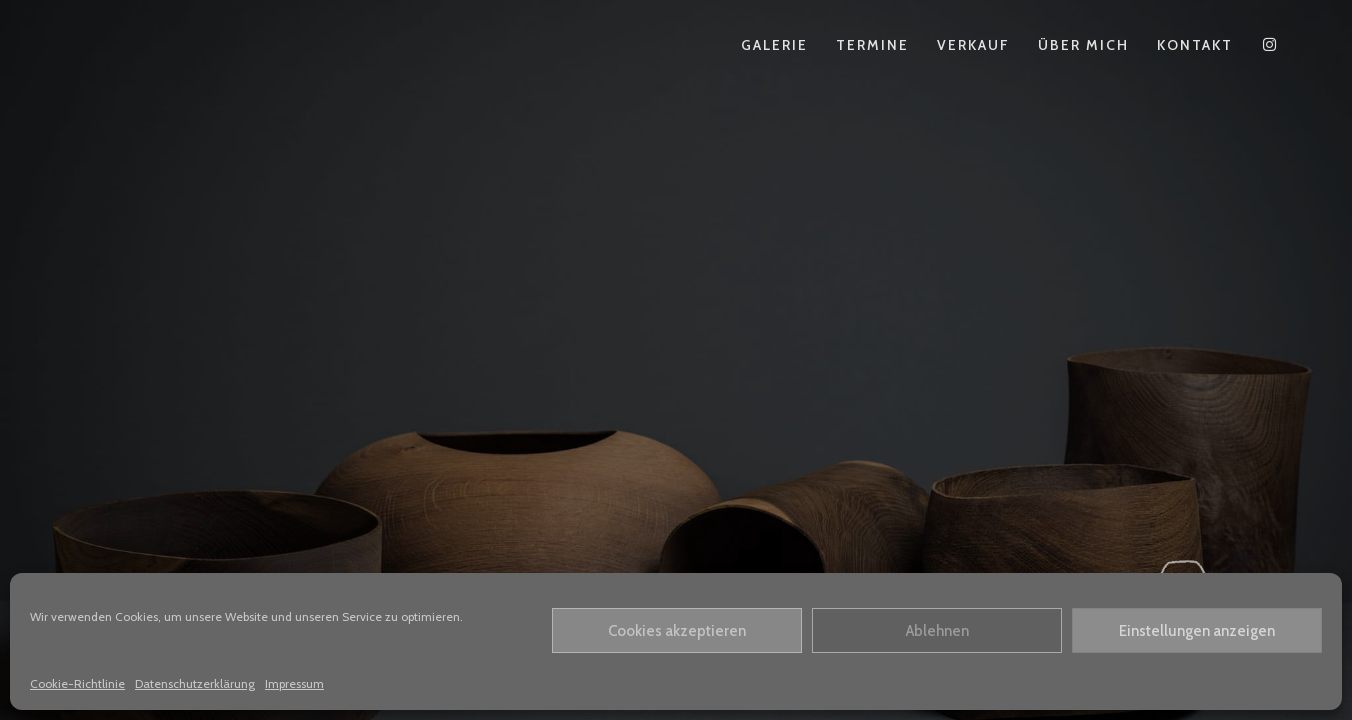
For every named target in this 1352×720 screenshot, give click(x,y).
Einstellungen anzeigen (1197, 631)
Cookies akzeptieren (677, 631)
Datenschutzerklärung (195, 683)
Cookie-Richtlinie (77, 683)
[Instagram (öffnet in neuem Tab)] (1269, 45)
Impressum (294, 683)
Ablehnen (937, 631)
